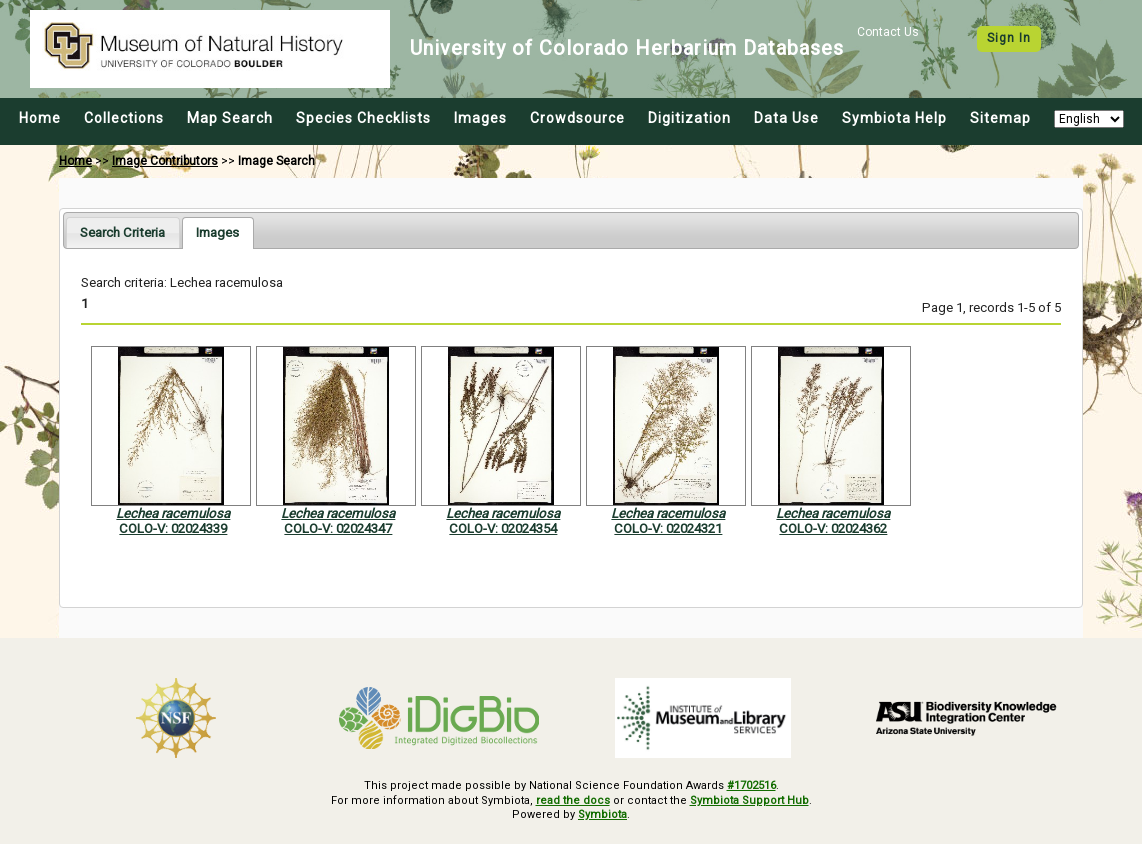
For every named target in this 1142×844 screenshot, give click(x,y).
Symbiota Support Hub (749, 800)
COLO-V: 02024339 (173, 528)
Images (480, 118)
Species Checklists (363, 118)
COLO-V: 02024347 (338, 528)
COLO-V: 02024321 (668, 528)
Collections (124, 118)
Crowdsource (577, 118)
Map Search (230, 118)
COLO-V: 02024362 (833, 528)
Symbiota (602, 814)
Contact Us (888, 32)
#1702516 (751, 785)
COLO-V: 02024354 (503, 528)
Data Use (786, 118)
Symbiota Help (894, 118)
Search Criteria (122, 232)
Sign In (1009, 38)
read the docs (573, 800)
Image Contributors (165, 161)
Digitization (689, 118)
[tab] (122, 232)
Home (40, 118)
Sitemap (1000, 118)
